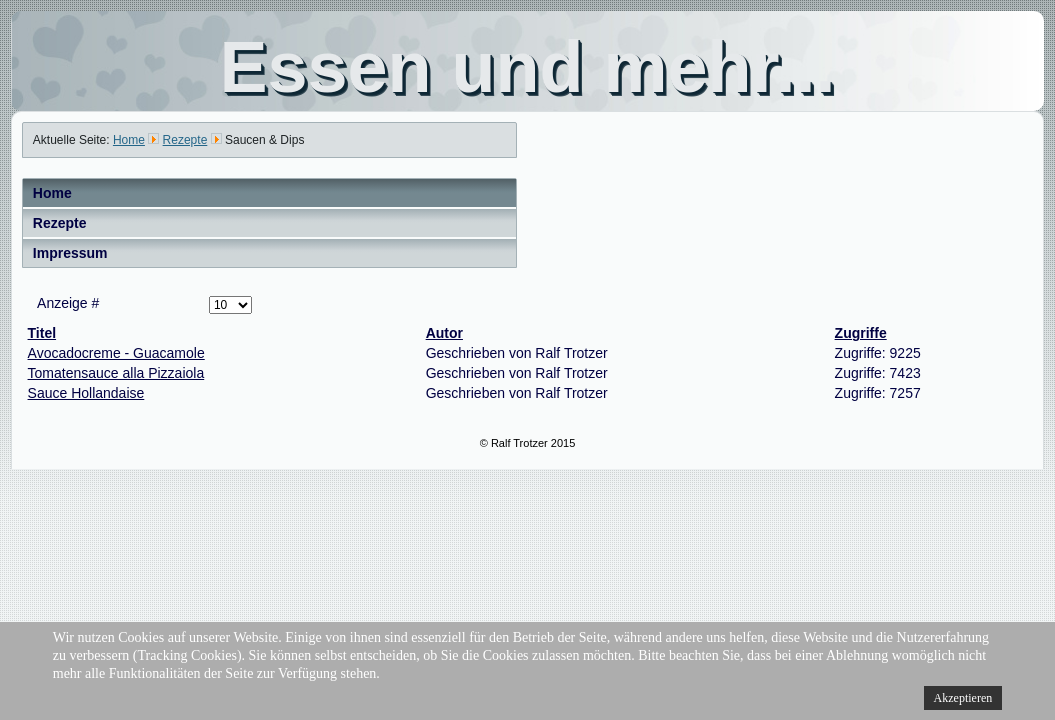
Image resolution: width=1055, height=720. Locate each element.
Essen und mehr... (527, 67)
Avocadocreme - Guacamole (116, 353)
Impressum (70, 253)
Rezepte (60, 223)
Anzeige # (68, 303)
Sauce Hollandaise (86, 393)
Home (52, 193)
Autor (444, 333)
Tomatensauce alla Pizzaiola (116, 373)
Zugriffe (861, 333)
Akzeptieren (963, 698)
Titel (42, 333)
